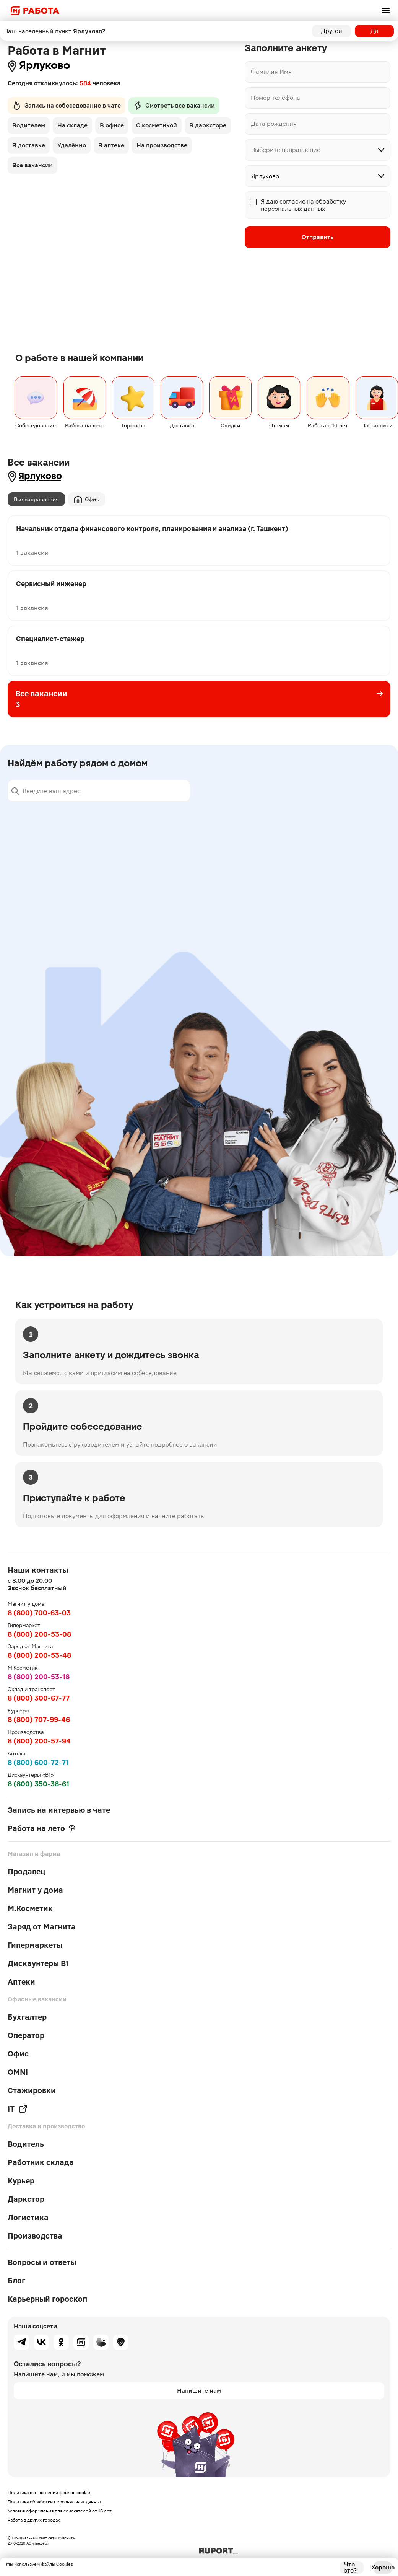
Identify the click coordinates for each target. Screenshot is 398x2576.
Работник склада (41, 2162)
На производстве (161, 145)
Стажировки (32, 2090)
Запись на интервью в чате (59, 1810)
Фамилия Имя (271, 71)
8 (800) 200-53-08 (39, 1634)
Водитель (26, 2144)
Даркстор (26, 2199)
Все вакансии (32, 165)
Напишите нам (199, 2390)
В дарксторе (207, 125)
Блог (16, 2280)
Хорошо (383, 2567)
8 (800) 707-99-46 (39, 1720)
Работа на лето (42, 1828)
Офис (86, 499)
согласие (292, 201)
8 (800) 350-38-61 (38, 1784)
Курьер (21, 2180)
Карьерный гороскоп (47, 2299)
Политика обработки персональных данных (55, 2501)
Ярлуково (44, 65)
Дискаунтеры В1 (38, 1963)
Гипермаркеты (35, 1945)
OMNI (18, 2072)
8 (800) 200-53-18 (39, 1677)
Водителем (28, 125)
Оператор (26, 2035)
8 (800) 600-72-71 (38, 1762)
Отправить (317, 237)
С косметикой (156, 125)
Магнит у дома (35, 1890)
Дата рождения (274, 123)
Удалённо (71, 145)
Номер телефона (275, 97)
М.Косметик (30, 1908)
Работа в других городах (34, 2520)
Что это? (350, 2567)
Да (374, 30)
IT (18, 2108)
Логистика (28, 2217)
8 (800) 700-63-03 (39, 1613)
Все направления (36, 499)
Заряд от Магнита (42, 1926)
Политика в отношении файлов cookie (49, 2492)
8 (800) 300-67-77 (39, 1698)
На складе (72, 125)
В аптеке (111, 145)
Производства (35, 2235)
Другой (331, 30)
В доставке (28, 145)
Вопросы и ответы (42, 2262)
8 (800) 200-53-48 (39, 1655)
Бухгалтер (27, 2017)
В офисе (112, 125)
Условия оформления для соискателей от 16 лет (60, 2511)
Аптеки (21, 1981)
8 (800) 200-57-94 (39, 1741)
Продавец (26, 1871)
